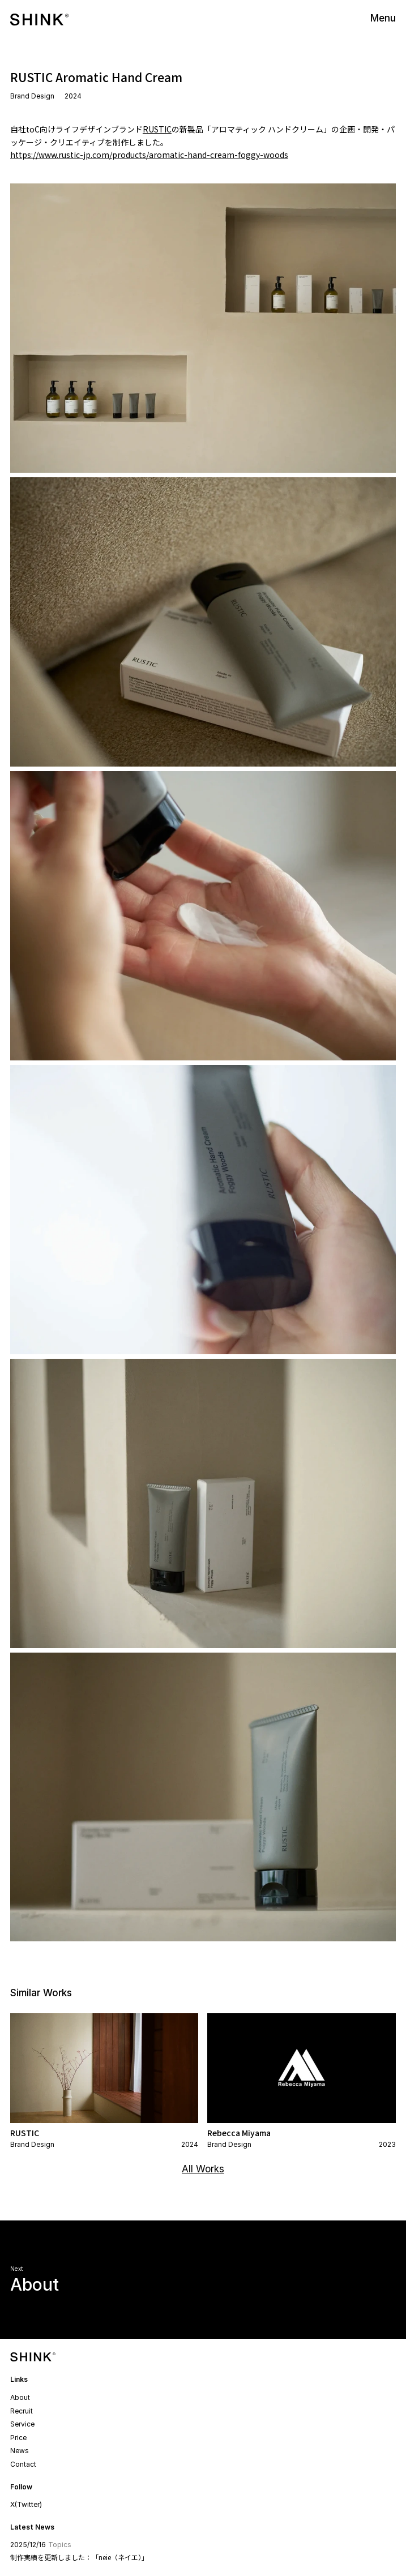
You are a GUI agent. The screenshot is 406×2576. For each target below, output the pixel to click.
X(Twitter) (26, 2504)
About (20, 2397)
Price (18, 2437)
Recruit (21, 2411)
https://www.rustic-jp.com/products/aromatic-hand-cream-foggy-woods (149, 154)
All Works (203, 2169)
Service (22, 2424)
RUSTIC (157, 129)
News (19, 2450)
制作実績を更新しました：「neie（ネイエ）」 (79, 2557)
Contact (23, 2464)
